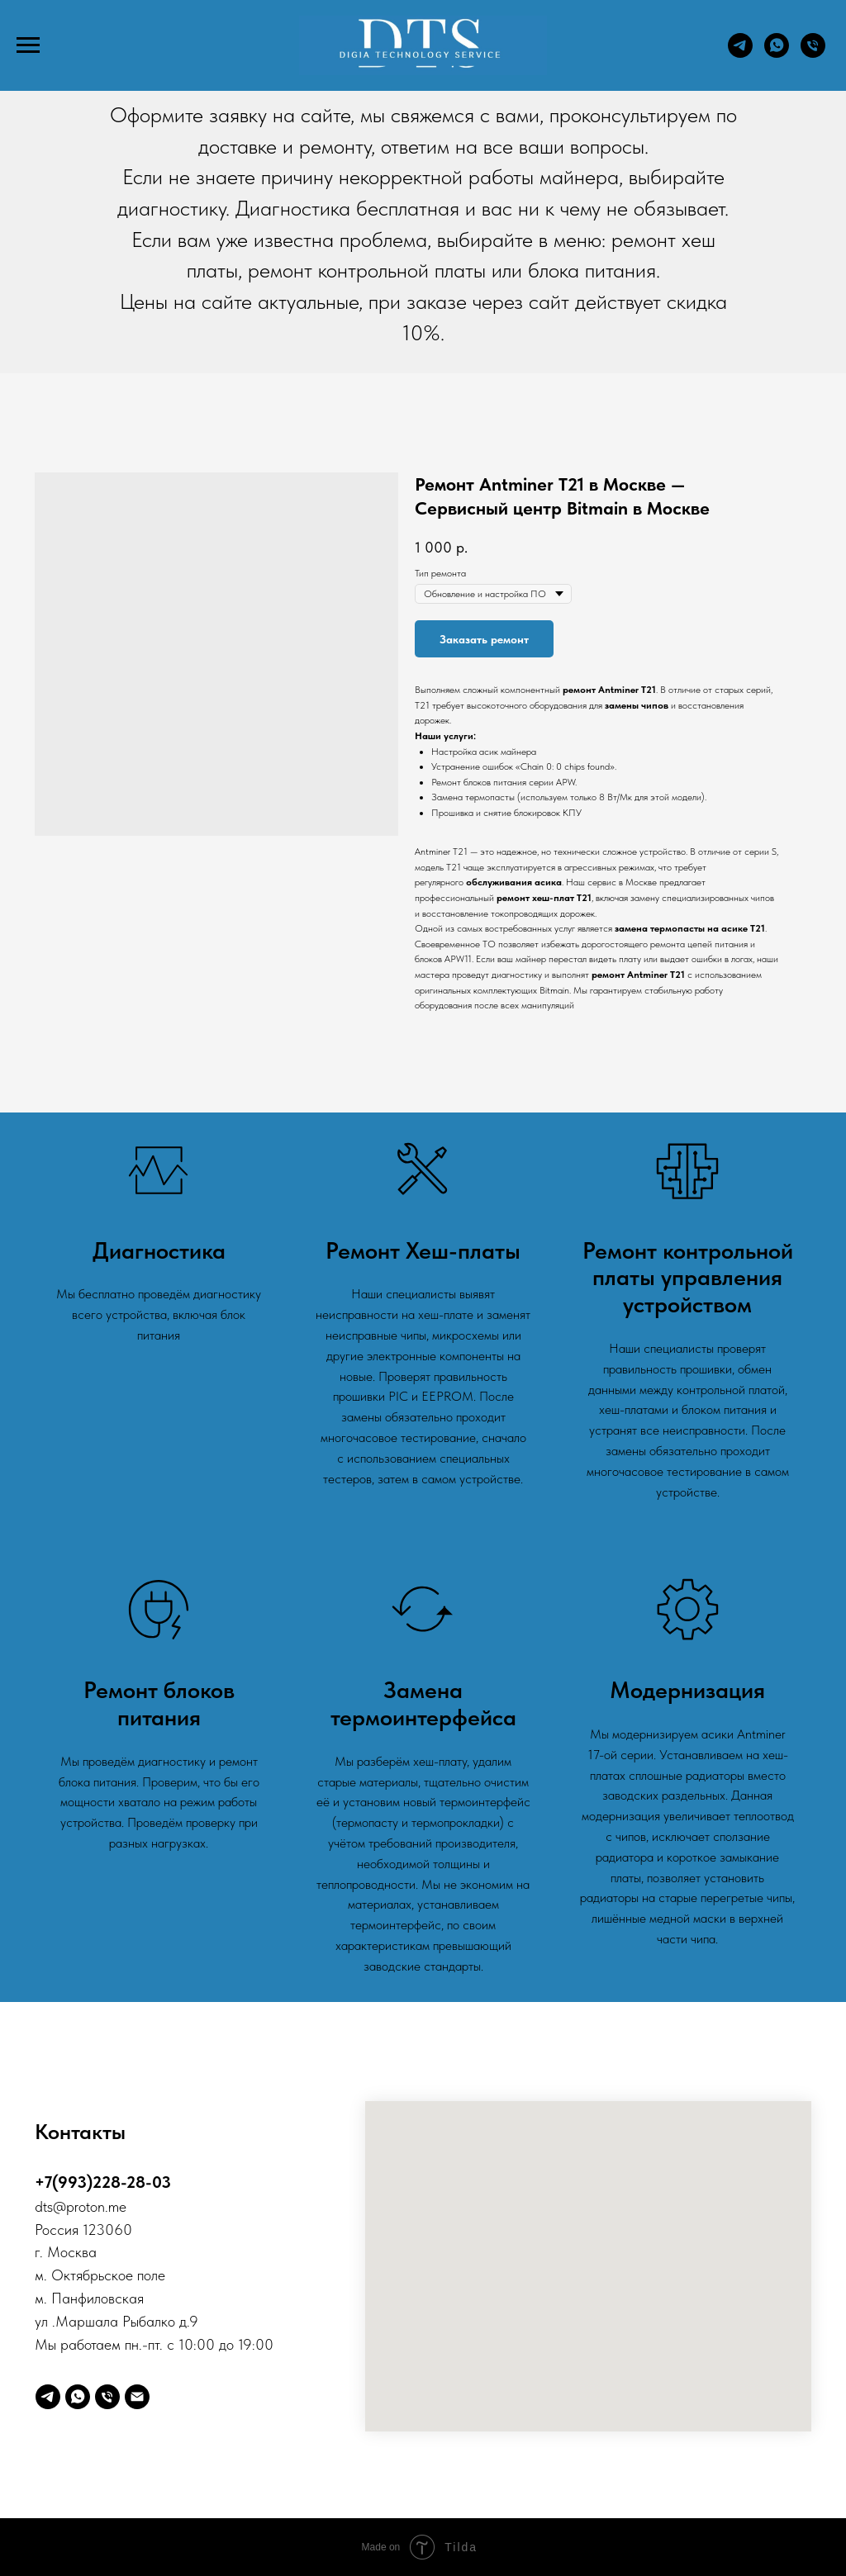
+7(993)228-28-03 (103, 2182)
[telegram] (740, 53)
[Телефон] (813, 53)
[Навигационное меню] (28, 45)
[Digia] (137, 2396)
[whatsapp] (776, 53)
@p (63, 2206)
